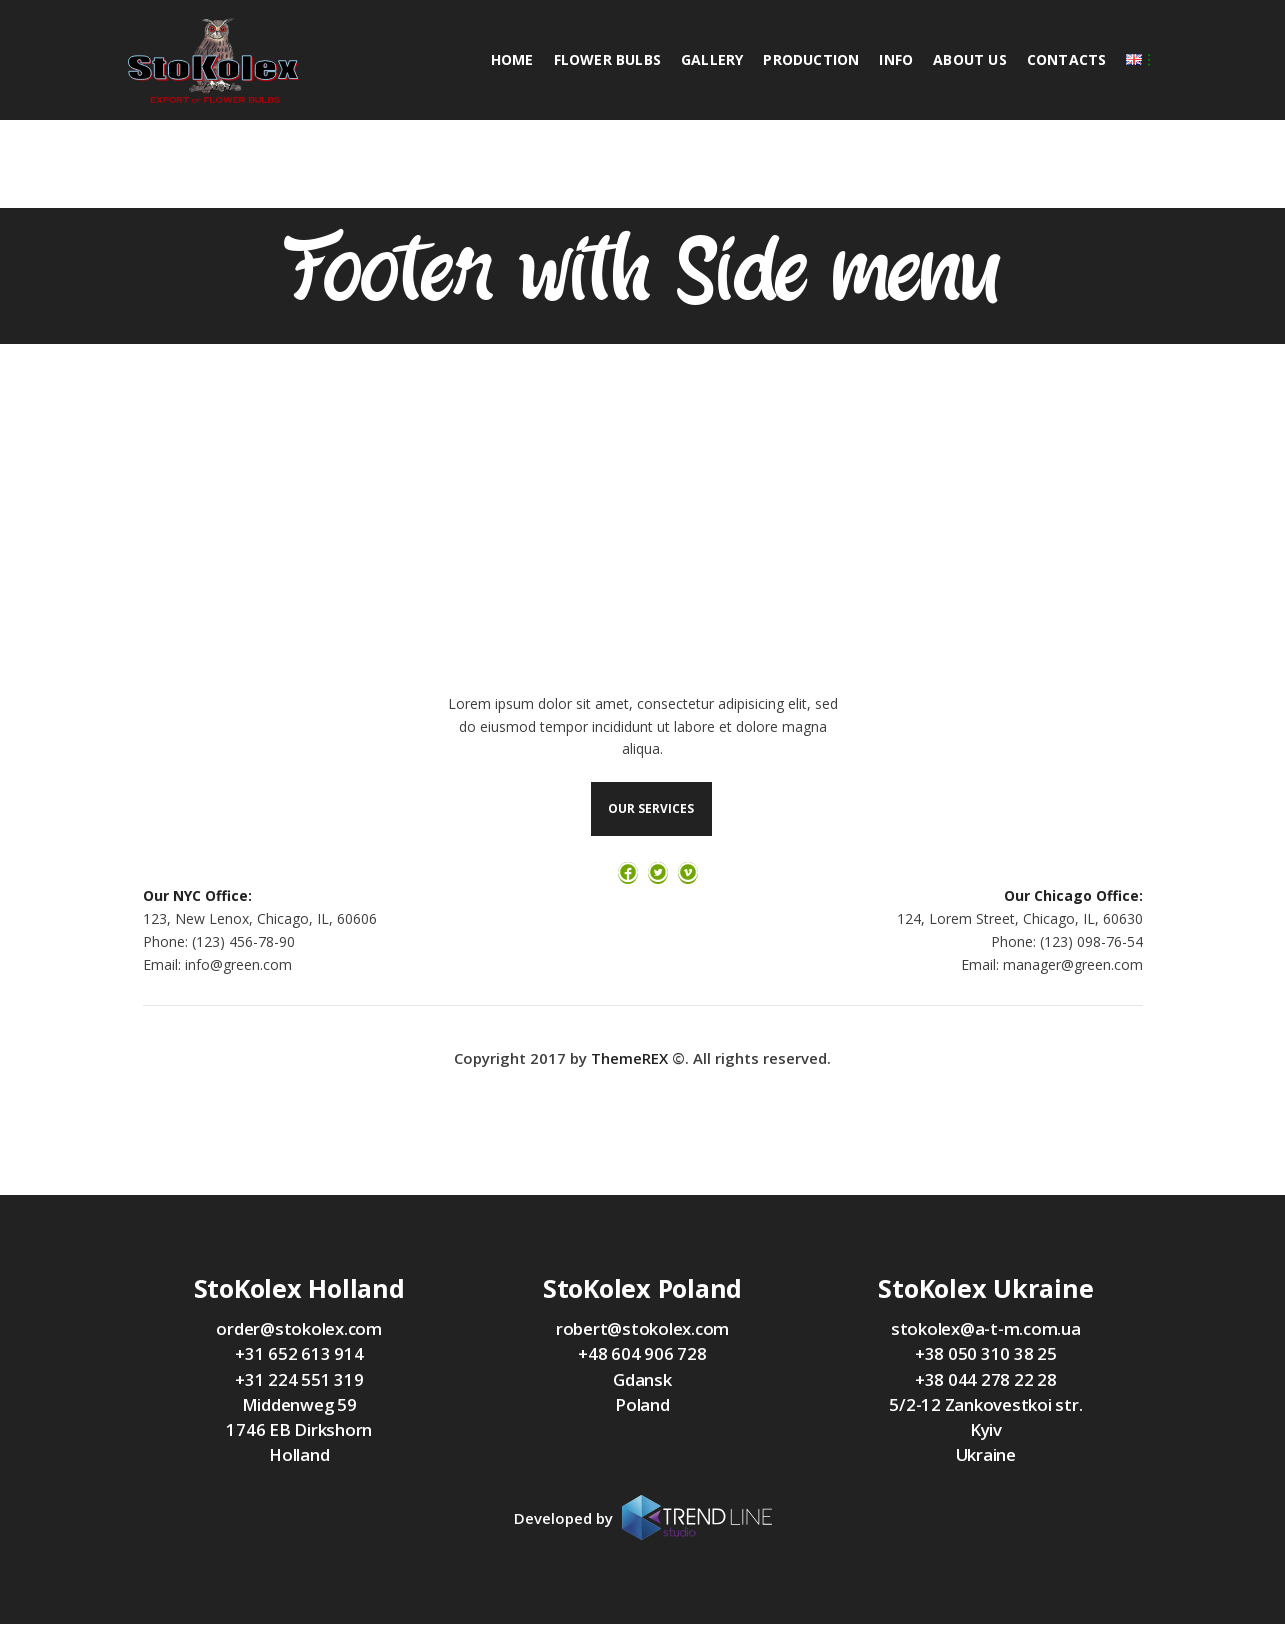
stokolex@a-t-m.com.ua (986, 1330)
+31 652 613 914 (299, 1355)
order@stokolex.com (299, 1330)
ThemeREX (629, 1061)
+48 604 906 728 (642, 1355)
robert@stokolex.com (642, 1330)
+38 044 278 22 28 (986, 1381)
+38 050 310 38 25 (986, 1355)
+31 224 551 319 (299, 1381)
